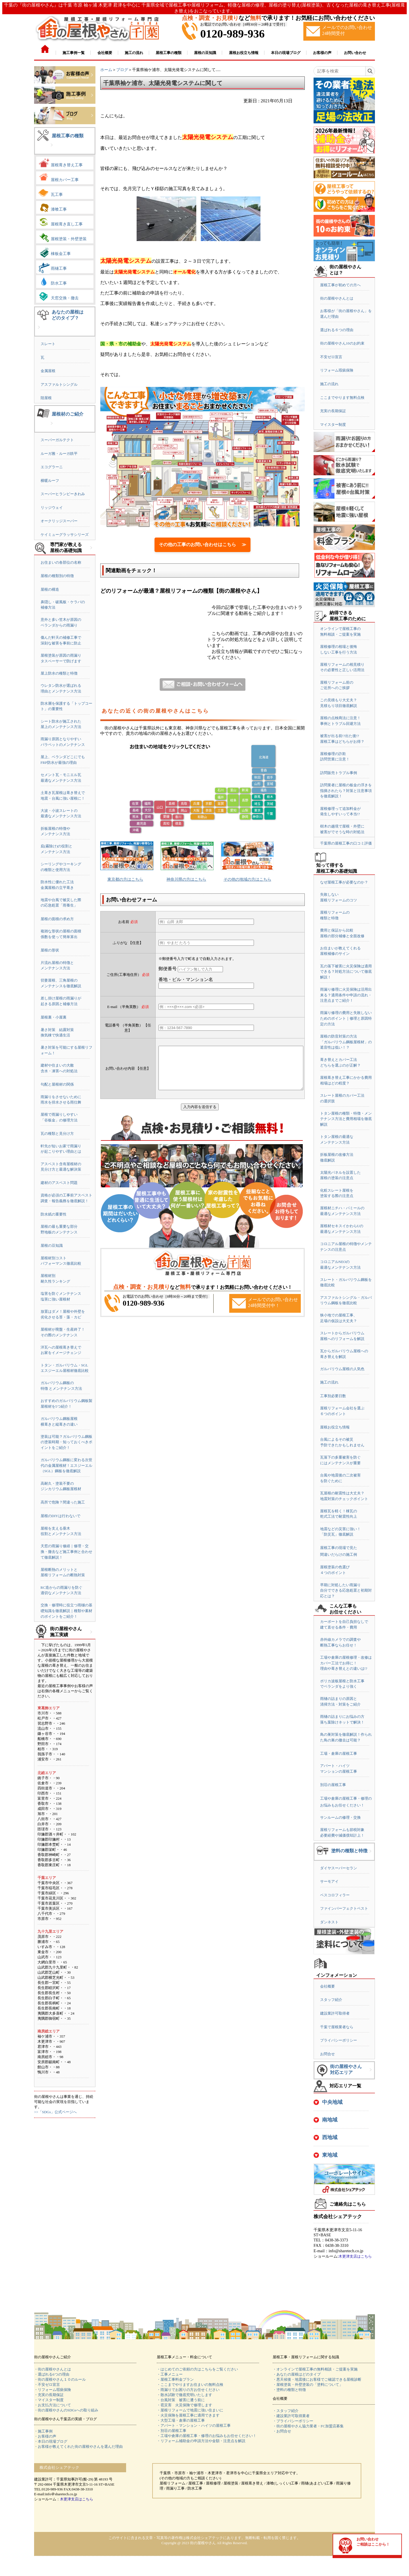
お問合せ (327, 2054)
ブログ (122, 70)
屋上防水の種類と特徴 (59, 673)
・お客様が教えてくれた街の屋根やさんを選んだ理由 (78, 2446)
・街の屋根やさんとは (52, 2369)
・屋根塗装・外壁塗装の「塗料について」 (308, 2384)
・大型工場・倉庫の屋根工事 (181, 2420)
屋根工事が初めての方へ (340, 285)
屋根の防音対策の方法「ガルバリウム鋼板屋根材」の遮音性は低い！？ (346, 1042)
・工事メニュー (170, 2374)
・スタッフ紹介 (286, 2411)
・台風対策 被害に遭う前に (181, 2400)
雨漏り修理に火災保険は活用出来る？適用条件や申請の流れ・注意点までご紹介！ (346, 995)
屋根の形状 (50, 950)
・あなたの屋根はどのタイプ (297, 2374)
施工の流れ (329, 384)
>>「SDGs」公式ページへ (55, 2112)
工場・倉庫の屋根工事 (338, 1753)
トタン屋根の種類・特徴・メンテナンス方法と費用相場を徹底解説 (346, 1119)
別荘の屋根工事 (333, 1785)
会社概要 (327, 1986)
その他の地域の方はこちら (247, 879)
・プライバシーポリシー (293, 2421)
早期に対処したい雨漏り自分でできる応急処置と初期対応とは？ (346, 1590)
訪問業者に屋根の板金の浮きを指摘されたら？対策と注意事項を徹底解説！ (346, 790)
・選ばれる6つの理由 (51, 2374)
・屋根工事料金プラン (175, 2379)
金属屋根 (48, 371)
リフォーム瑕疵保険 (336, 370)
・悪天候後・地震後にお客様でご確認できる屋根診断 (317, 2379)
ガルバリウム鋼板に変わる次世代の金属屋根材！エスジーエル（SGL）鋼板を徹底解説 (66, 1465)
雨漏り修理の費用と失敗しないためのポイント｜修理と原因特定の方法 (346, 1018)
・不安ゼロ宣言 (47, 2384)
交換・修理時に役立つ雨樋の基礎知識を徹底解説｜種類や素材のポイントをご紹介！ (66, 1610)
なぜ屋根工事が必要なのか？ (344, 882)
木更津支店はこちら (355, 2256)
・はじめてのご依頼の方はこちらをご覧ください (197, 2369)
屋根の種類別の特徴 (57, 576)
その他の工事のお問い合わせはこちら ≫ (202, 544)
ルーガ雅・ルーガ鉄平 (59, 453)
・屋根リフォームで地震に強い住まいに (190, 2410)
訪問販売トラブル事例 (338, 773)
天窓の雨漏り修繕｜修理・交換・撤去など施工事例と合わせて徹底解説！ (66, 1551)
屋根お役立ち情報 (335, 1427)
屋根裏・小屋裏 (53, 1017)
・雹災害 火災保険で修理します (184, 2405)
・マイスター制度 (49, 2400)
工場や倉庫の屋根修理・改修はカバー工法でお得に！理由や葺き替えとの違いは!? (346, 1663)
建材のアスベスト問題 (59, 1183)
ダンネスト (329, 1922)
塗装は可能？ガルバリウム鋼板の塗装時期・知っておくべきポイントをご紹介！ (66, 1442)
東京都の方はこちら (125, 879)
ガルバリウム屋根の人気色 (342, 1369)
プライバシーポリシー (338, 2040)
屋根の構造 (50, 589)
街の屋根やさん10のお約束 (342, 343)
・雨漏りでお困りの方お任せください (188, 2390)
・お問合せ (282, 2431)
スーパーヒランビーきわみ (63, 494)
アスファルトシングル (59, 384)
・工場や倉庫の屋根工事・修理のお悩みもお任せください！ (206, 2436)
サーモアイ (329, 1881)
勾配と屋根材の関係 (57, 1084)
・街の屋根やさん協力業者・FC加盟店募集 (308, 2426)
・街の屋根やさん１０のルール (60, 2379)
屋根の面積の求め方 (57, 919)
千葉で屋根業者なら (336, 2027)
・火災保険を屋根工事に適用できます (188, 2415)
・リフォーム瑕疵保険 (52, 2390)
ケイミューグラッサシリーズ (65, 534)
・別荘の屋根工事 (171, 2430)
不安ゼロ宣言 (331, 357)
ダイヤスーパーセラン (338, 1868)
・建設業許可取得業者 (291, 2416)
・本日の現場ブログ (50, 2441)
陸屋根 (46, 398)
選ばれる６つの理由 (336, 330)
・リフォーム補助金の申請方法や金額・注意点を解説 (201, 2441)
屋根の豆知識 (52, 1245)
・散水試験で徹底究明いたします (184, 2395)
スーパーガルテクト (57, 440)
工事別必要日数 (333, 1396)
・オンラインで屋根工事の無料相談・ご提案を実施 (315, 2369)
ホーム (106, 70)
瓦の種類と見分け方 (57, 1133)
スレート (48, 344)
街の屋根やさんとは (336, 298)
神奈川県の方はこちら (186, 879)
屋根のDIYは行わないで (60, 1516)
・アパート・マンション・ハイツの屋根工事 (194, 2425)
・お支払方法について (52, 2405)
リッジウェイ (52, 507)
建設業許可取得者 (335, 2013)
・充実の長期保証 (49, 2395)
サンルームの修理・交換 (340, 1817)
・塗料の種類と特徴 (289, 2390)
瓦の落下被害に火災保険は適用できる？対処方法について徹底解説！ (346, 971)
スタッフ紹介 (331, 2000)
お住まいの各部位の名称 (61, 562)
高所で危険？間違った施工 (63, 1502)
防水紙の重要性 (53, 1214)
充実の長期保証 (333, 411)
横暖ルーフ (50, 480)
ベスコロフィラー (335, 1895)
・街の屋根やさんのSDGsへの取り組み (66, 2410)
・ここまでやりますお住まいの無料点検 (190, 2384)
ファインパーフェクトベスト (344, 1908)
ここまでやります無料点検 (342, 397)
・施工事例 (43, 2431)
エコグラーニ (52, 467)
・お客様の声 (45, 2436)
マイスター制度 (333, 424)
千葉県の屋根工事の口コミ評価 (346, 843)
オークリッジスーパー (59, 521)
